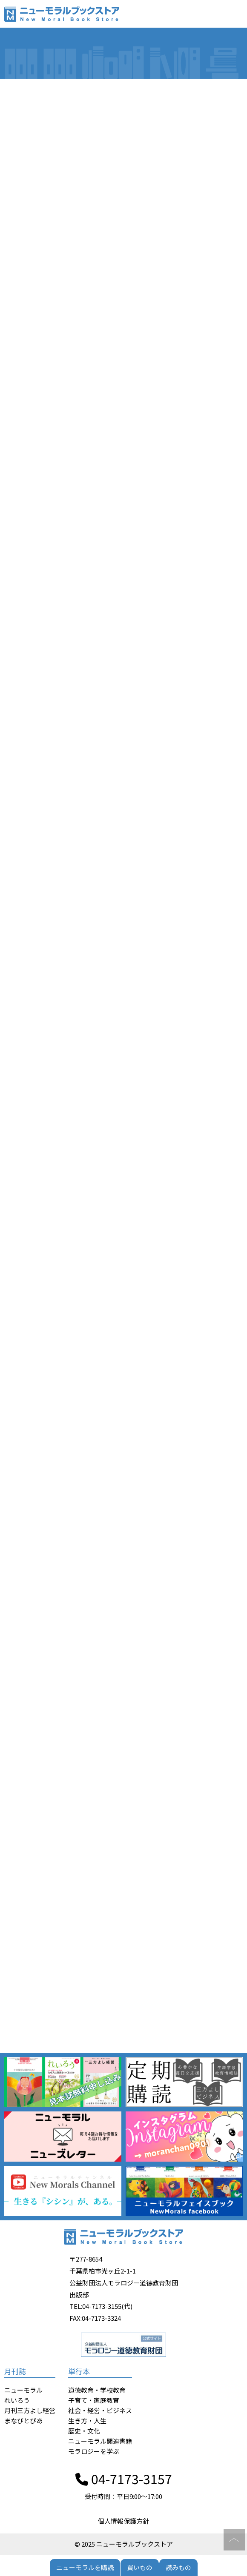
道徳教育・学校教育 (97, 2389)
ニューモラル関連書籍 (100, 2440)
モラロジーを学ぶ (93, 2451)
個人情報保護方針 (123, 2520)
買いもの (139, 2567)
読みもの (178, 2567)
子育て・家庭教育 (93, 2400)
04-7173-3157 (123, 2478)
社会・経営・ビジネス (100, 2410)
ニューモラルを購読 (85, 2567)
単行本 (79, 2371)
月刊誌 (15, 2371)
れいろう (17, 2400)
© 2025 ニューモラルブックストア (124, 2543)
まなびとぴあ (23, 2420)
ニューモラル (23, 2389)
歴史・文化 (84, 2430)
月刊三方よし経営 (29, 2410)
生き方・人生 (87, 2420)
